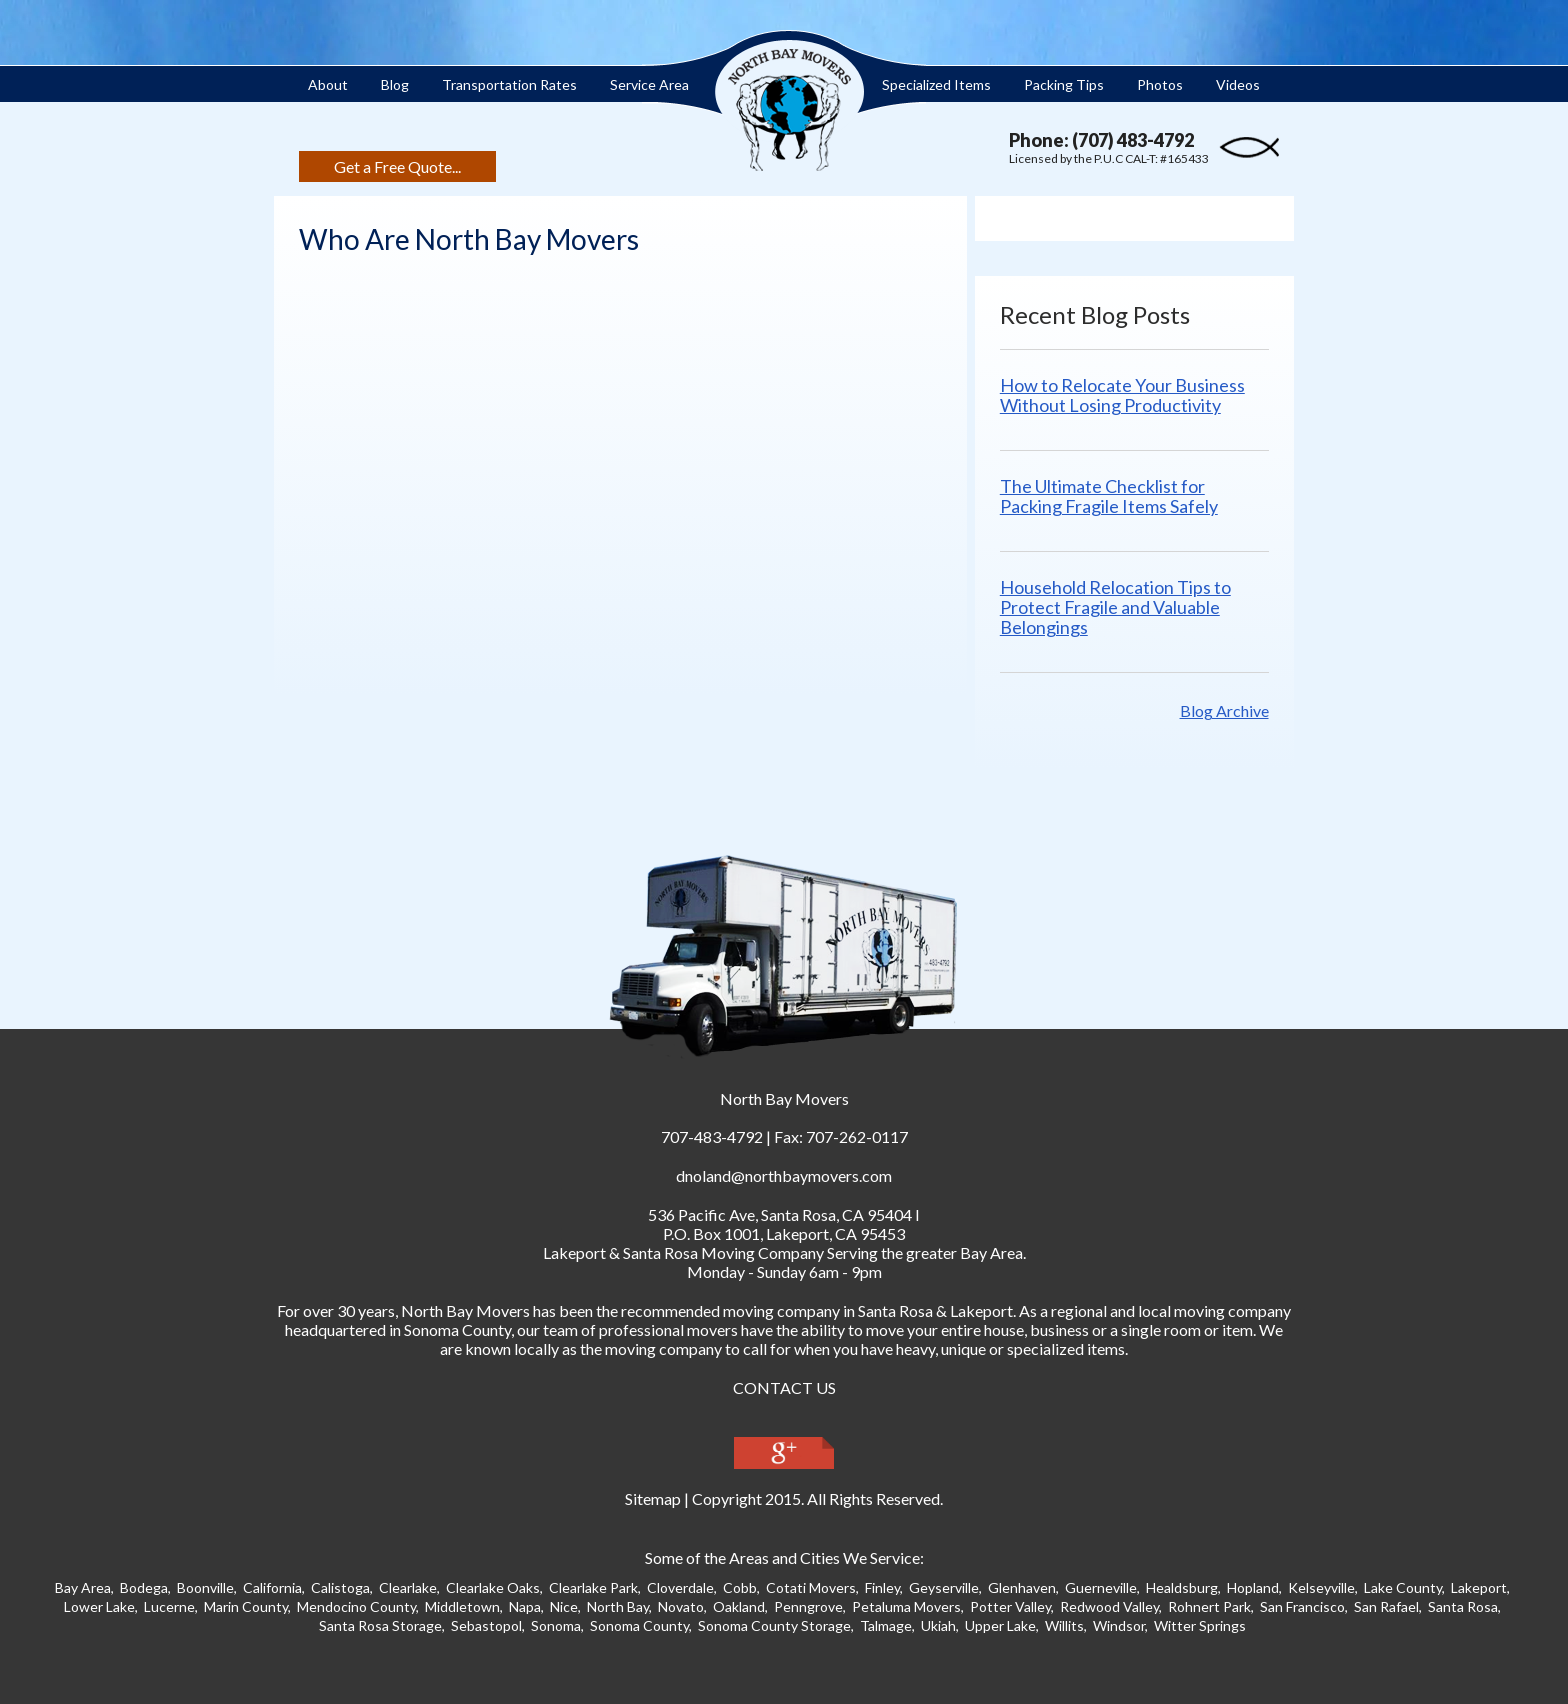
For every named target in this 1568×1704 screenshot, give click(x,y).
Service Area (649, 84)
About (328, 84)
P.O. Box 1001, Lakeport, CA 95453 (784, 1233)
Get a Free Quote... (397, 166)
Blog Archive (1224, 710)
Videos (1238, 84)
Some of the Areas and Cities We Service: (784, 1557)
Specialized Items (936, 84)
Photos (1160, 84)
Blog (395, 84)
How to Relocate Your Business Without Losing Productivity (1139, 395)
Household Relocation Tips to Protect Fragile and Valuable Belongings (1132, 607)
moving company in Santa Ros (824, 1310)
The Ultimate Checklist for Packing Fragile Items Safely (1126, 496)
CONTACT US (784, 1387)
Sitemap (653, 1498)
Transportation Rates (509, 84)
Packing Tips (1064, 84)
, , (780, 1214)
